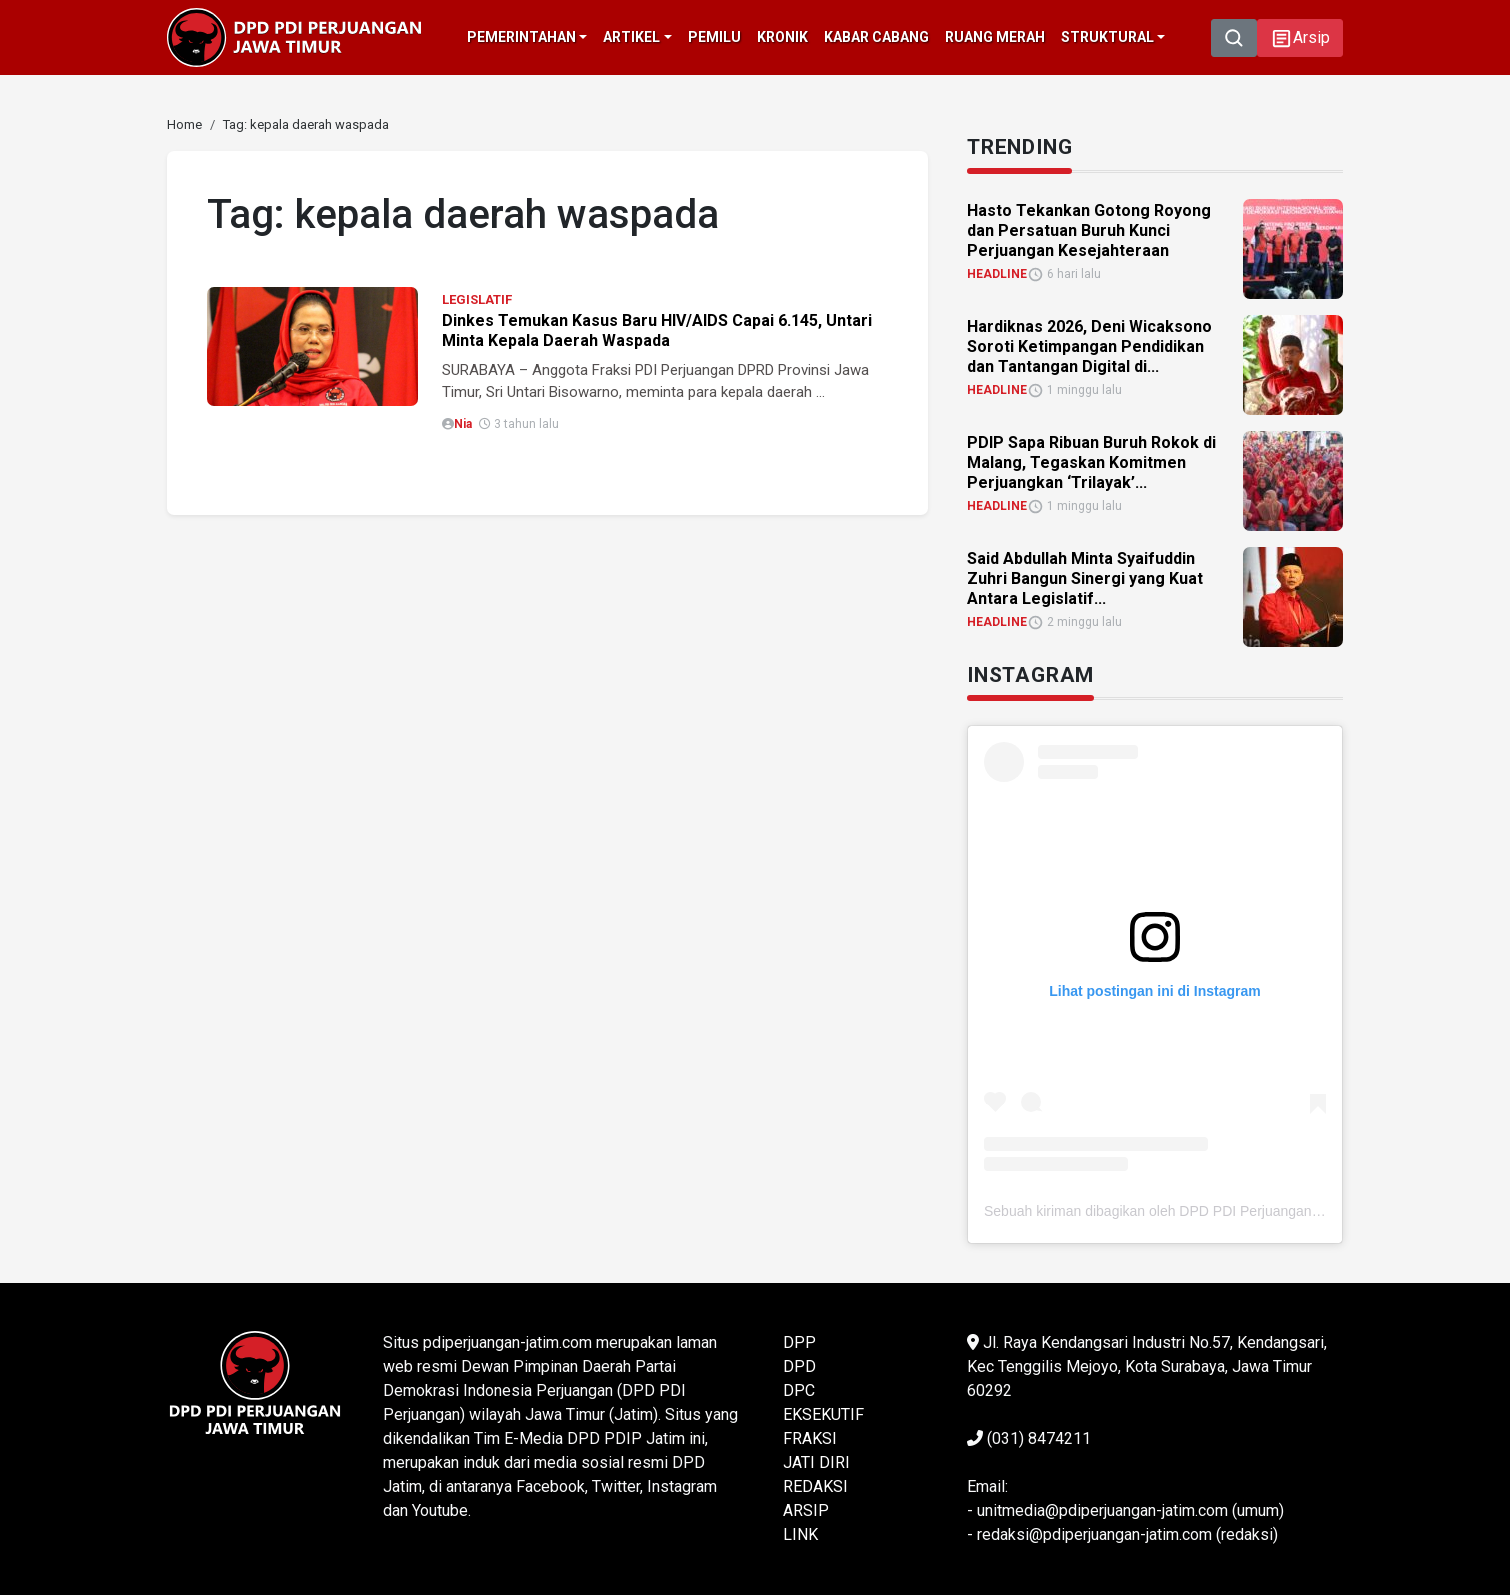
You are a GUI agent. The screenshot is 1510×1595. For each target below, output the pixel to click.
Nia (463, 424)
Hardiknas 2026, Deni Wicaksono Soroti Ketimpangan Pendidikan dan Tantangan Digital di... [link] (1089, 346)
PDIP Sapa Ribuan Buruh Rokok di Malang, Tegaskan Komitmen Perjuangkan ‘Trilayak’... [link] (1091, 462)
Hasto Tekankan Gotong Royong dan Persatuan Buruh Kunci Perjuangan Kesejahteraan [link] (1089, 230)
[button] (1300, 38)
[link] (184, 124)
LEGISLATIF (477, 299)
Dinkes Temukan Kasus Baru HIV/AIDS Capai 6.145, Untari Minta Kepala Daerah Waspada (657, 330)
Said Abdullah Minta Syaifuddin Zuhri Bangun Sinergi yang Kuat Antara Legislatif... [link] (1085, 578)
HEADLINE (997, 274)
